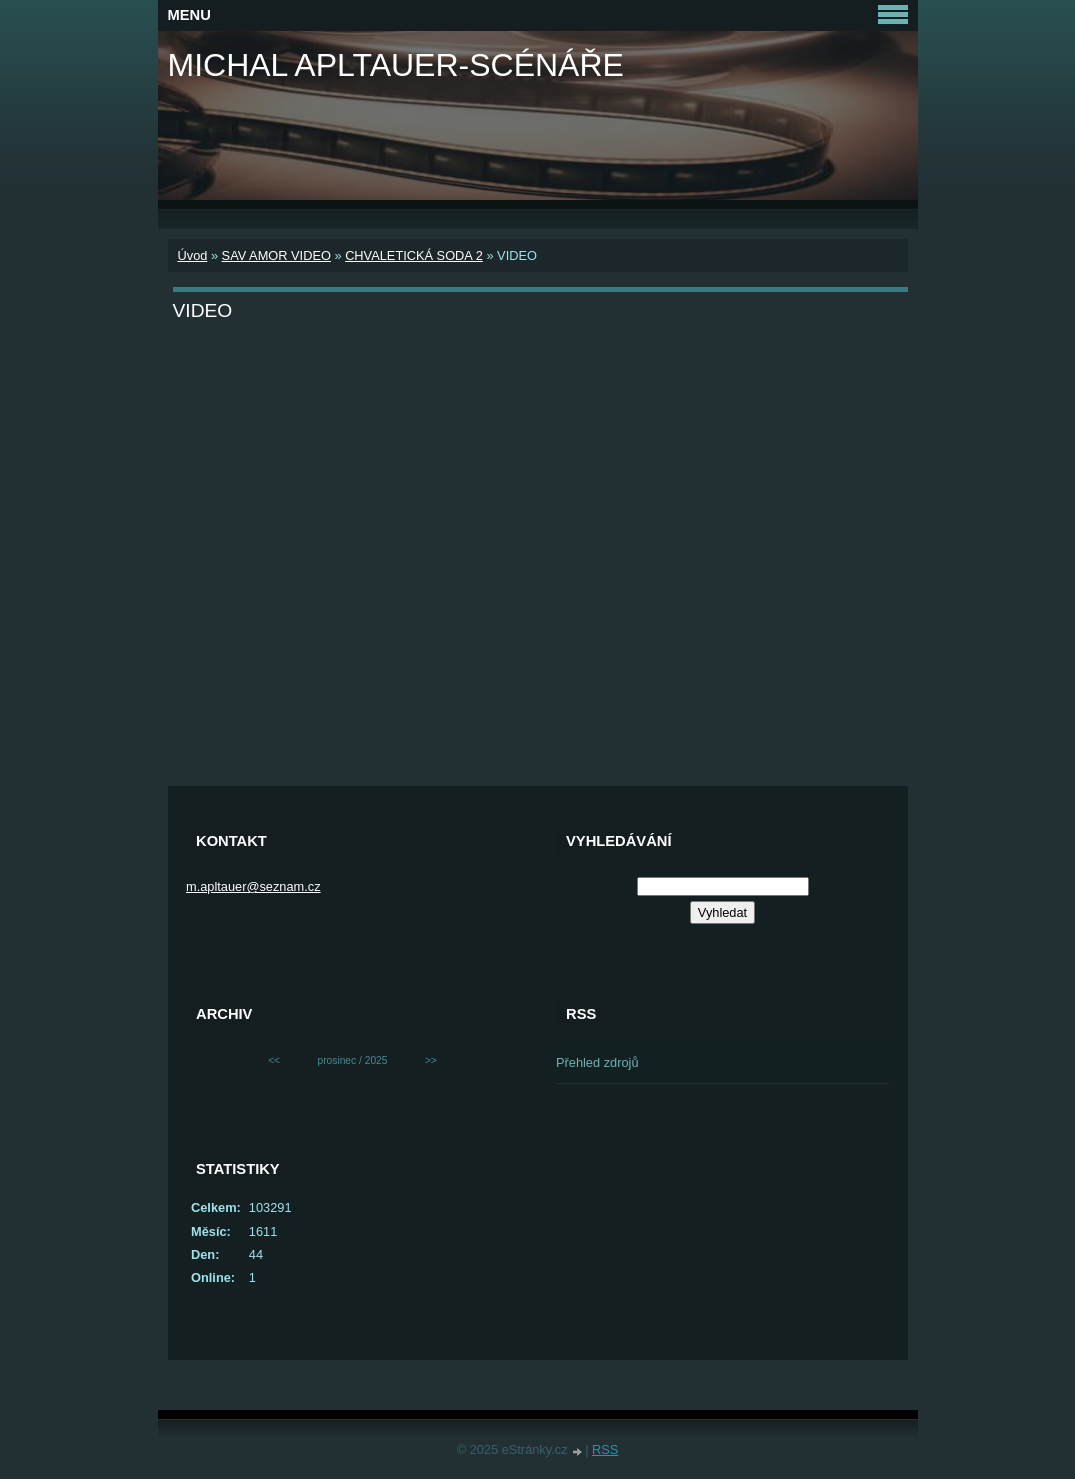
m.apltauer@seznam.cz (253, 886)
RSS (605, 1449)
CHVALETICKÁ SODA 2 (414, 255)
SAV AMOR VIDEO (276, 255)
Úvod (193, 255)
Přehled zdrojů (597, 1062)
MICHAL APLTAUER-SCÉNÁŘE (396, 65)
